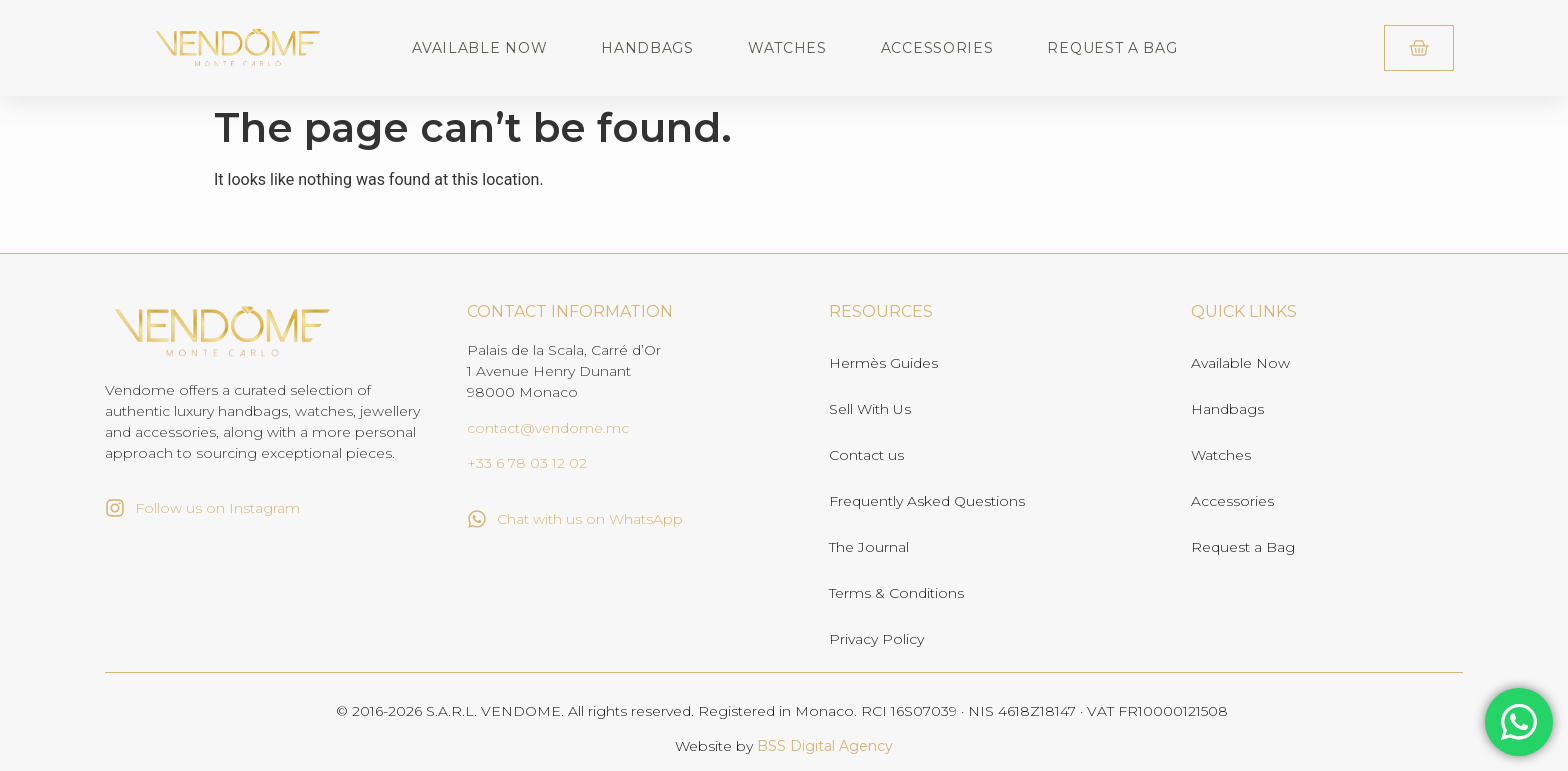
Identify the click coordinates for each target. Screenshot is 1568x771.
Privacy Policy (876, 639)
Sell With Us (870, 409)
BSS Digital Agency (825, 746)
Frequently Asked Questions (927, 501)
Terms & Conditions (896, 593)
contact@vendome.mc (548, 428)
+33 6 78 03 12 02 (527, 463)
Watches (787, 48)
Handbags (647, 48)
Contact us (866, 455)
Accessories (937, 48)
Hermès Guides (883, 363)
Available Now (479, 48)
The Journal (869, 547)
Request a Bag (1112, 48)
